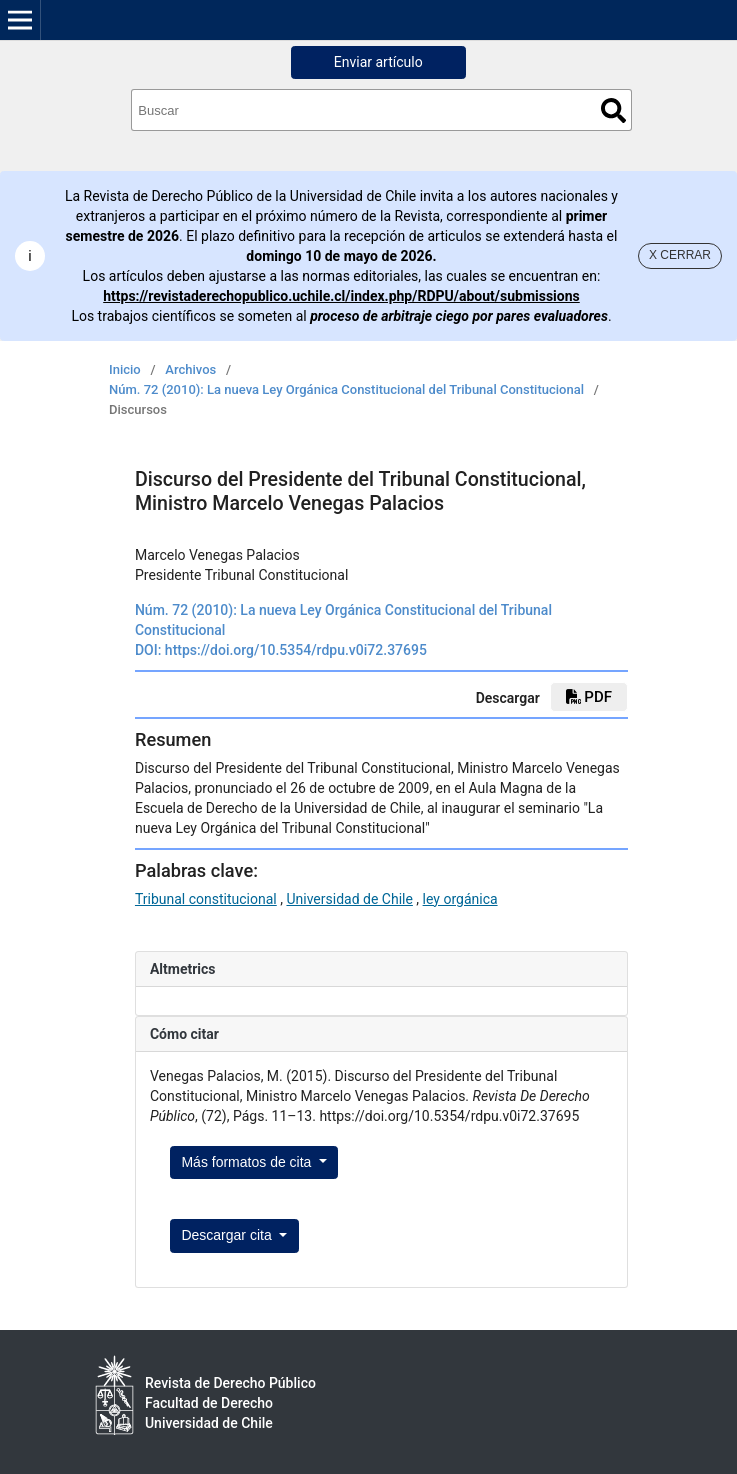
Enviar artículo (378, 62)
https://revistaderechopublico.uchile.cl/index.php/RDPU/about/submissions (341, 296)
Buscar (613, 110)
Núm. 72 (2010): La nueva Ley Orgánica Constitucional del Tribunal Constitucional (346, 389)
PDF (589, 697)
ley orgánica (460, 899)
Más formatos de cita (248, 1162)
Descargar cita (228, 1235)
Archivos (190, 369)
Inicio (125, 369)
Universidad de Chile (349, 899)
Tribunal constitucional (206, 899)
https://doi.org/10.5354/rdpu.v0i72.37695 (296, 650)
